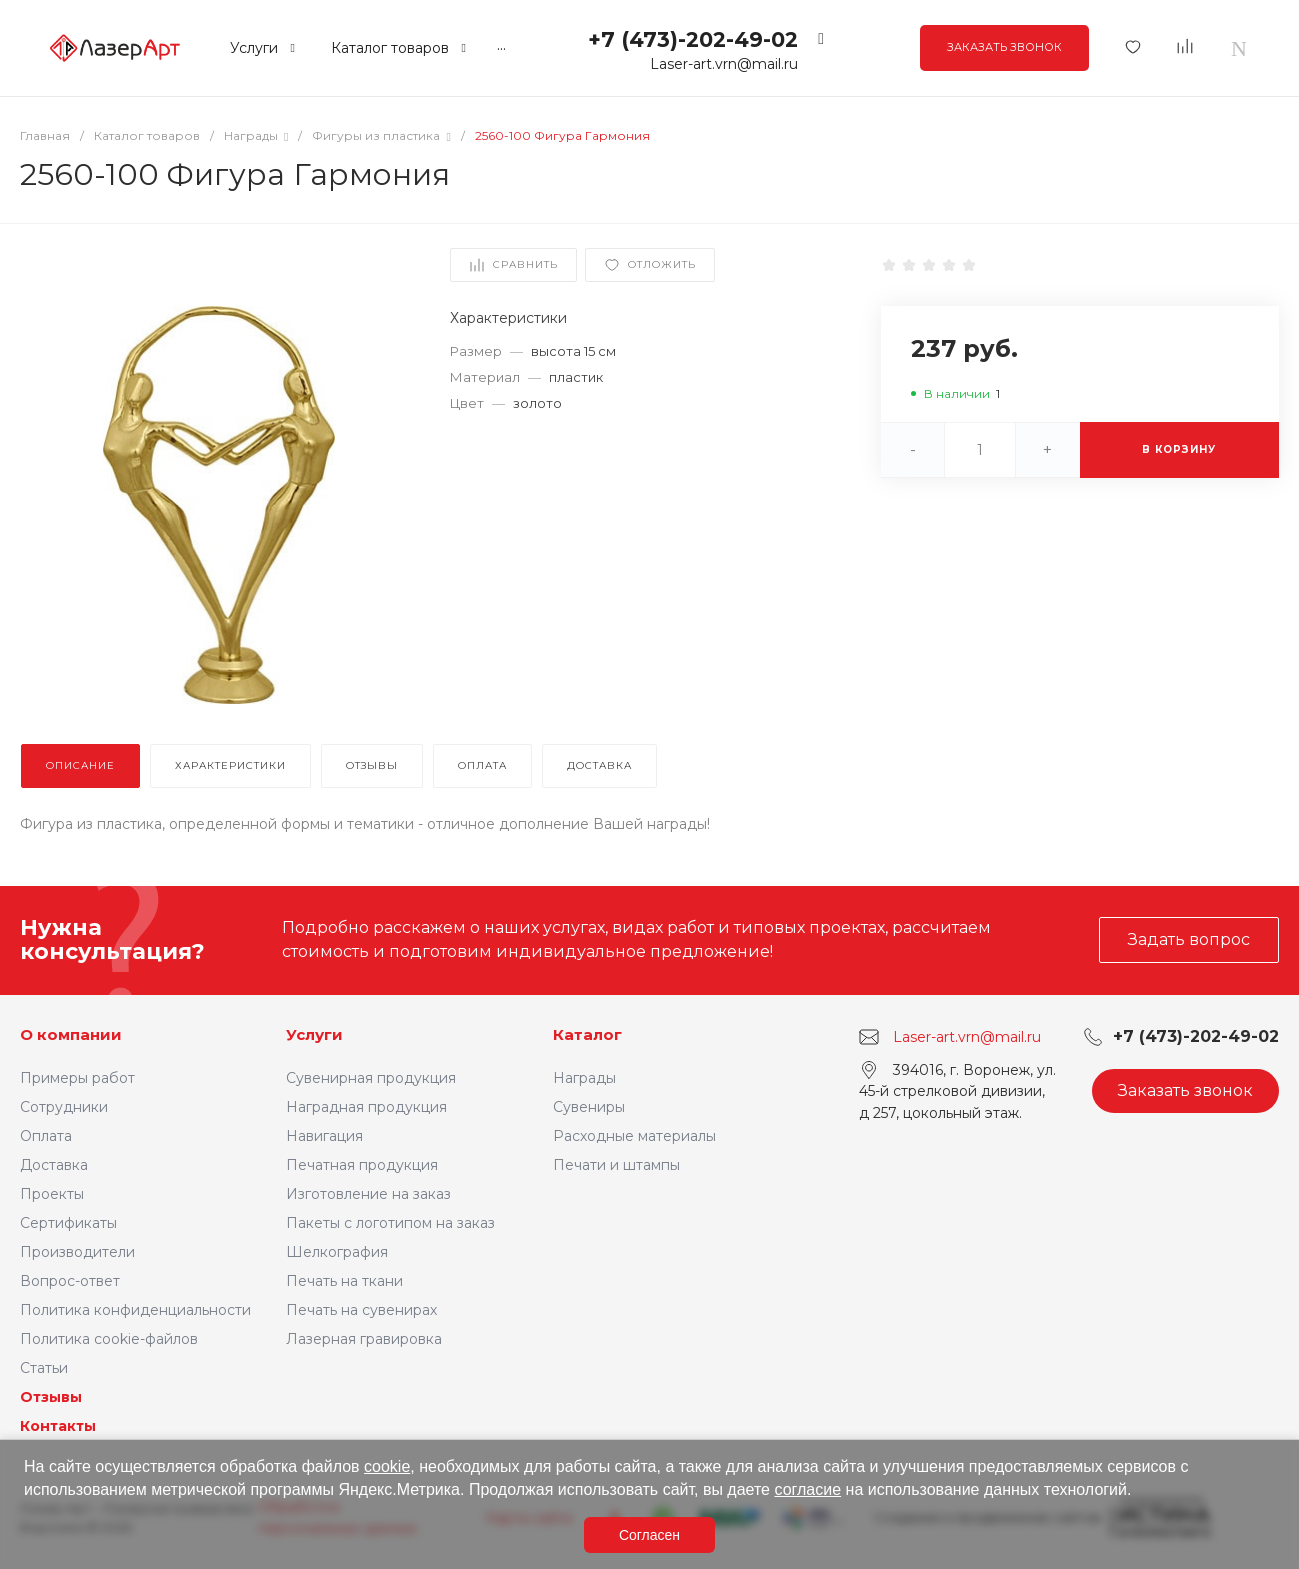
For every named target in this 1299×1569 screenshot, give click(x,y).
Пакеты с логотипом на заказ (390, 1223)
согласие (807, 1489)
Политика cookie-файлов (109, 1339)
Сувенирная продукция (371, 1078)
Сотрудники (64, 1107)
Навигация (324, 1136)
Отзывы (51, 1397)
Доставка (54, 1165)
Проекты (52, 1194)
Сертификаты (68, 1223)
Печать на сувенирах (361, 1310)
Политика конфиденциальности (135, 1310)
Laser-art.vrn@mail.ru (724, 64)
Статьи (44, 1368)
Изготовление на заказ (368, 1194)
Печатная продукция (362, 1165)
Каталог (587, 1034)
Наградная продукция (366, 1107)
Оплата (46, 1136)
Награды (584, 1078)
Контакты (58, 1426)
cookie (387, 1466)
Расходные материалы (634, 1136)
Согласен (649, 1535)
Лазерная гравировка (364, 1339)
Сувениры (589, 1107)
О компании (71, 1034)
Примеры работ (77, 1078)
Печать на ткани (344, 1281)
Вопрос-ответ (70, 1281)
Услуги (314, 1034)
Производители (77, 1252)
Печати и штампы (616, 1165)
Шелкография (337, 1252)
